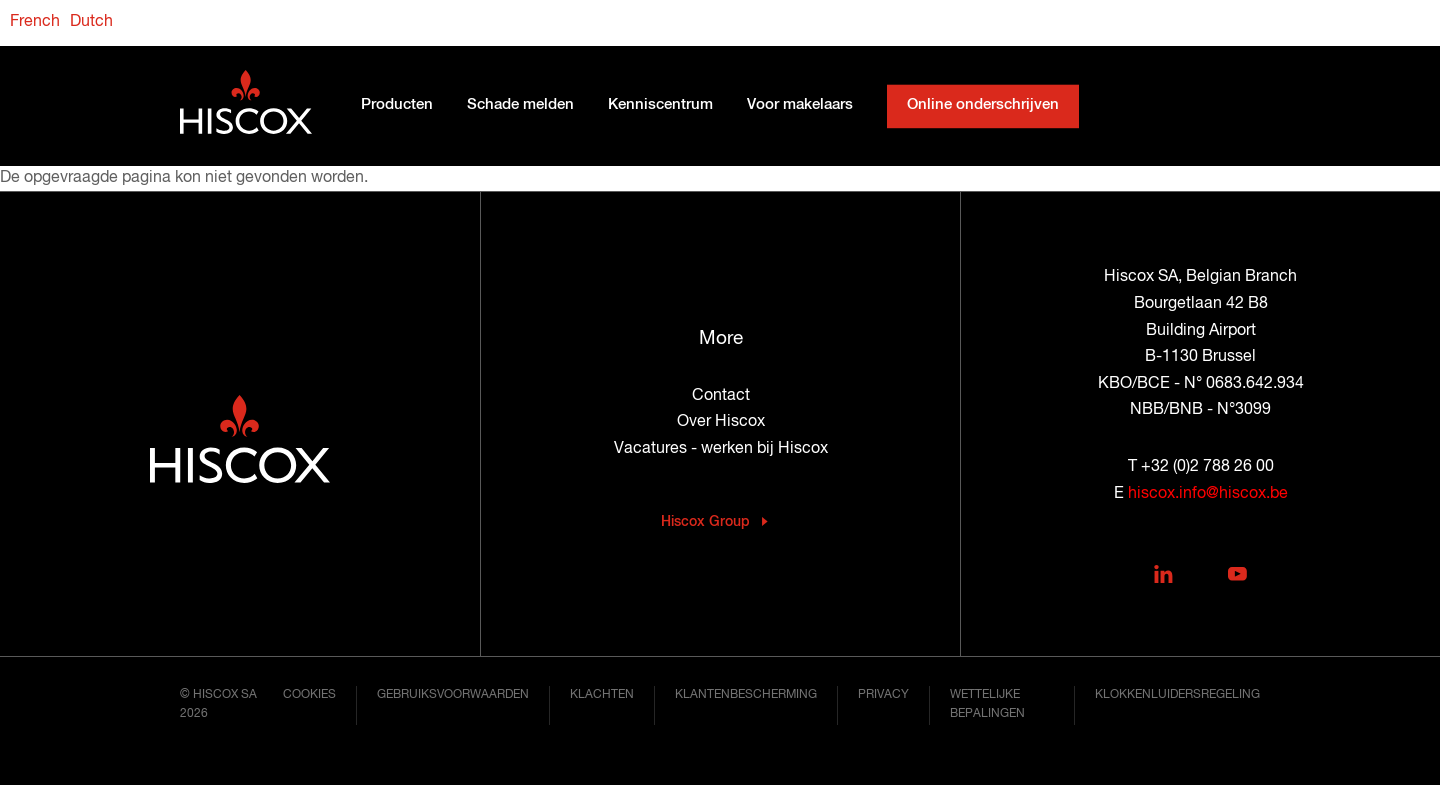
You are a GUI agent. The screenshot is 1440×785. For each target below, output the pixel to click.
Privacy (883, 695)
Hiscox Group (705, 522)
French (35, 22)
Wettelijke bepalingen (987, 704)
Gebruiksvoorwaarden (453, 695)
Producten (397, 106)
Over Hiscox (721, 422)
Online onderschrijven (983, 106)
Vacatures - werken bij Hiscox (721, 449)
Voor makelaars (800, 106)
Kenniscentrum (660, 106)
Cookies (309, 695)
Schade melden (520, 106)
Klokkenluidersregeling (1177, 695)
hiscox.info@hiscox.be (1208, 494)
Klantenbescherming (746, 695)
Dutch (91, 22)
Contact (721, 396)
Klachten (602, 695)
